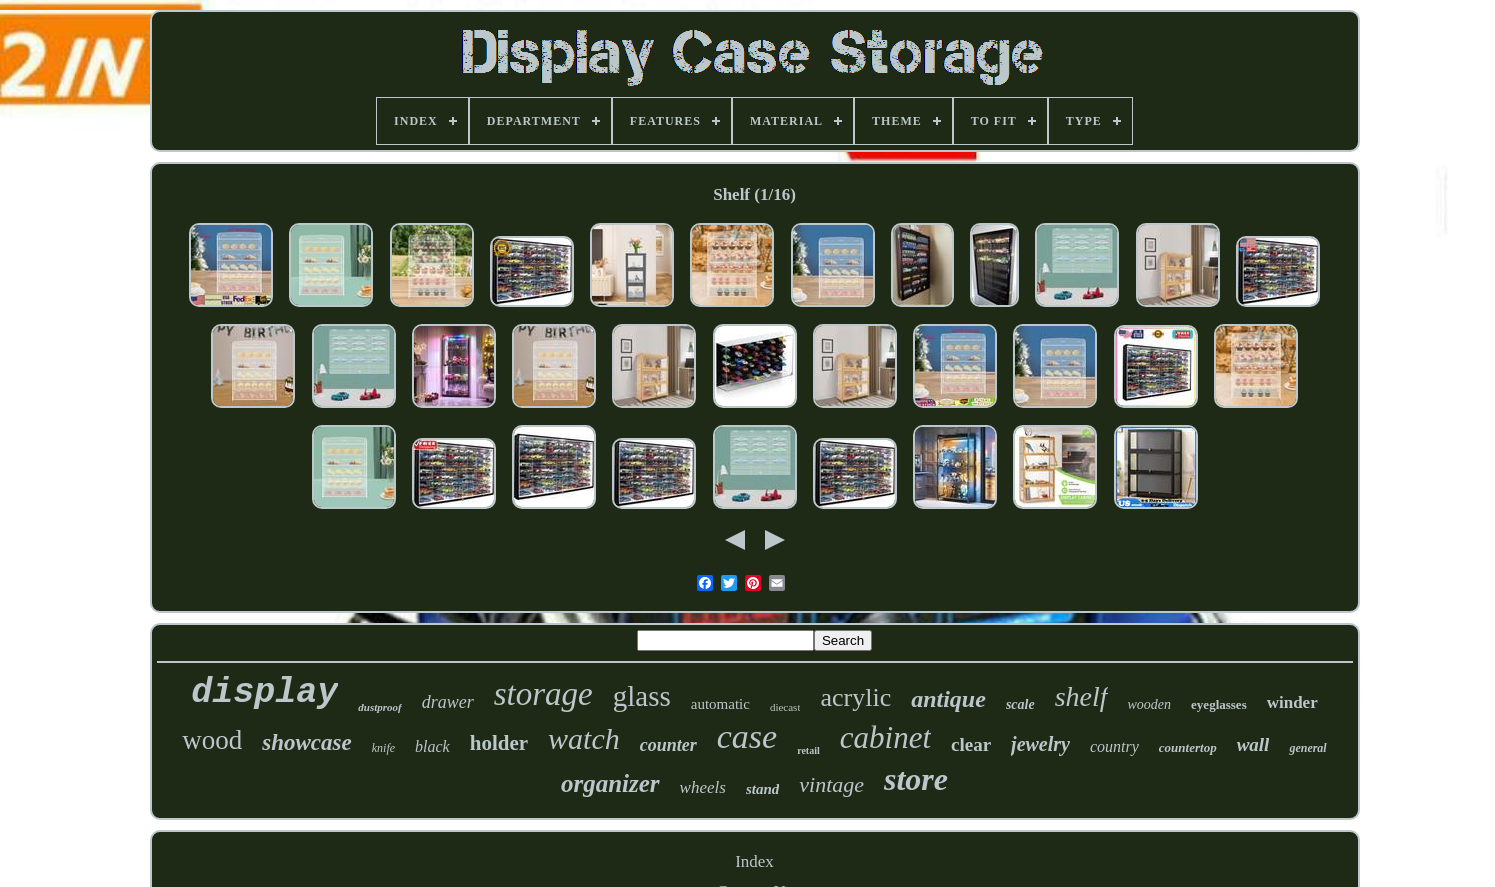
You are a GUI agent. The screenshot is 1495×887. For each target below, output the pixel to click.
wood (212, 740)
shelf (1081, 696)
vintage (831, 784)
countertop (1188, 747)
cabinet (885, 737)
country (1114, 746)
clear (971, 744)
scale (1020, 704)
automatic (720, 704)
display (264, 693)
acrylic (855, 697)
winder (1292, 702)
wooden (1150, 704)
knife (383, 748)
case (747, 736)
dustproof (379, 707)
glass (642, 696)
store (916, 779)
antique (948, 699)
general (1307, 748)
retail (808, 750)
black (432, 746)
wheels (703, 787)
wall (1253, 744)
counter (668, 745)
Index (754, 861)
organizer (610, 783)
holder (499, 743)
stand (762, 789)
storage (543, 694)
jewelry (1040, 744)
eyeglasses (1219, 704)
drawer (448, 702)
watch (584, 738)
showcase (306, 742)
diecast (785, 707)
